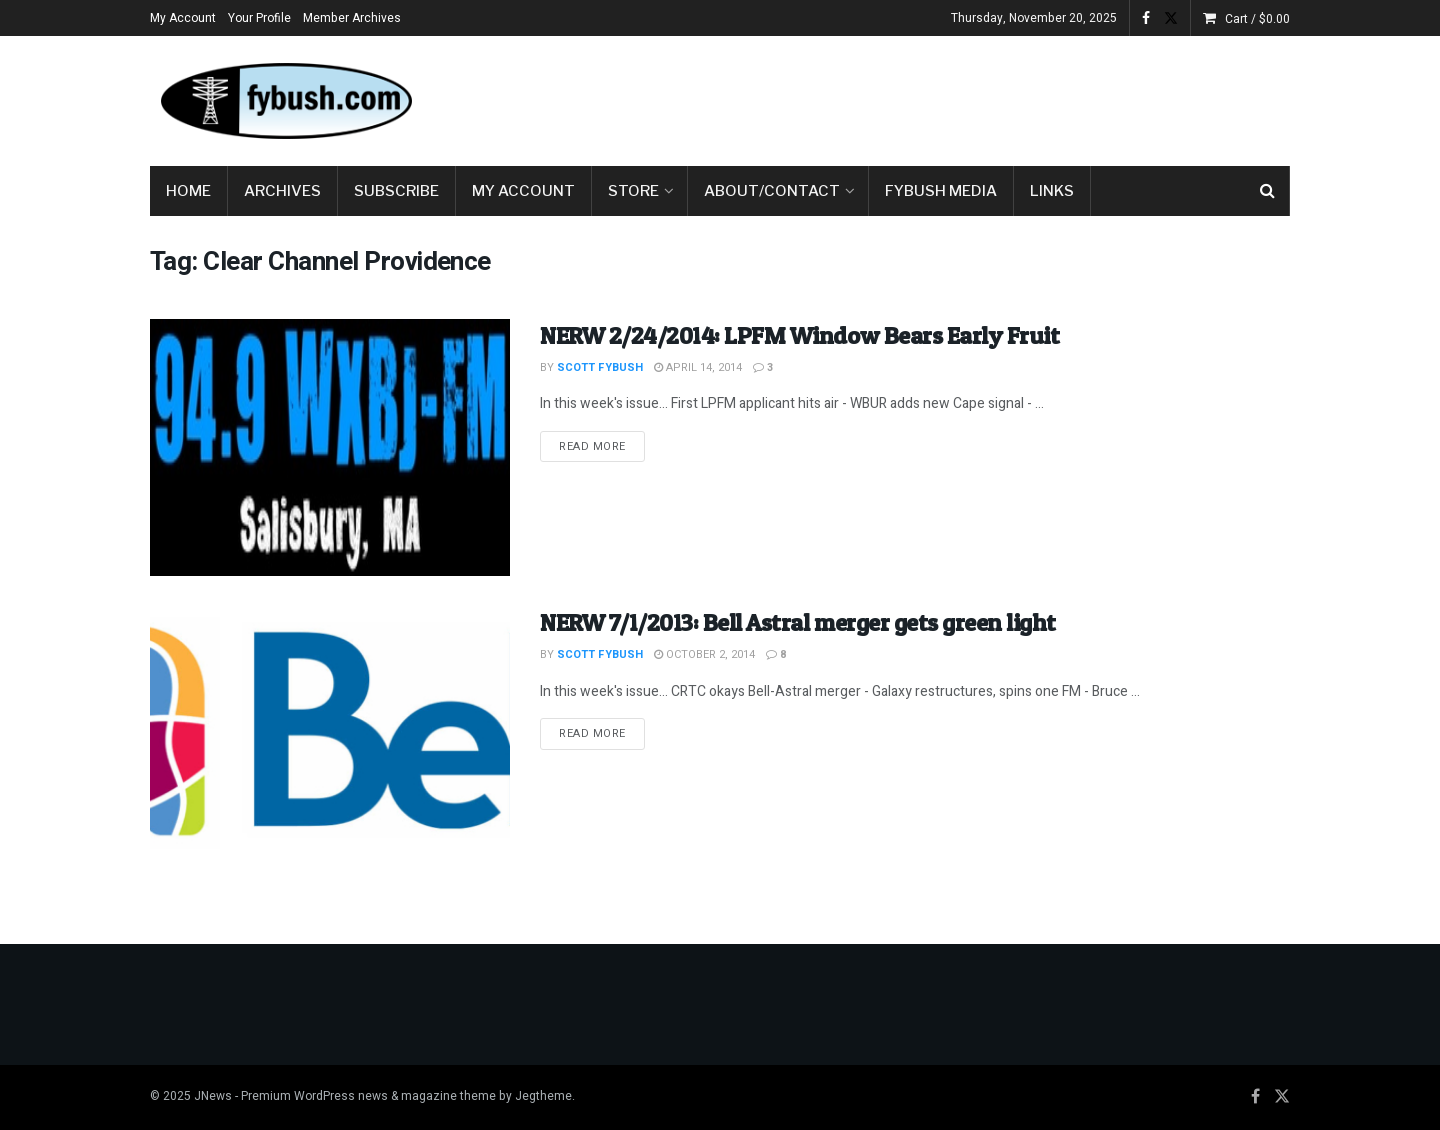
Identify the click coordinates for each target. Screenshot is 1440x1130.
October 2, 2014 (704, 654)
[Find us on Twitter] (1282, 1097)
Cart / (1257, 19)
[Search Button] (1267, 191)
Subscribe (396, 191)
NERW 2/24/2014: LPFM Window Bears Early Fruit (799, 335)
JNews (213, 1096)
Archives (282, 191)
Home (188, 191)
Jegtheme (543, 1096)
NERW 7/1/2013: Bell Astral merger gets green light (798, 622)
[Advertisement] (926, 97)
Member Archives (352, 18)
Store (633, 191)
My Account (183, 18)
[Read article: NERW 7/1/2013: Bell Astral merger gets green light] (330, 734)
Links (1052, 191)
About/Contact (772, 191)
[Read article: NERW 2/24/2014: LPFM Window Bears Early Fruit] (330, 447)
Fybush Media (941, 191)
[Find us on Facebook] (1255, 1097)
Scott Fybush (600, 367)
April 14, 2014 (698, 367)
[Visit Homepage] (285, 101)
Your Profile (259, 18)
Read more (602, 446)
